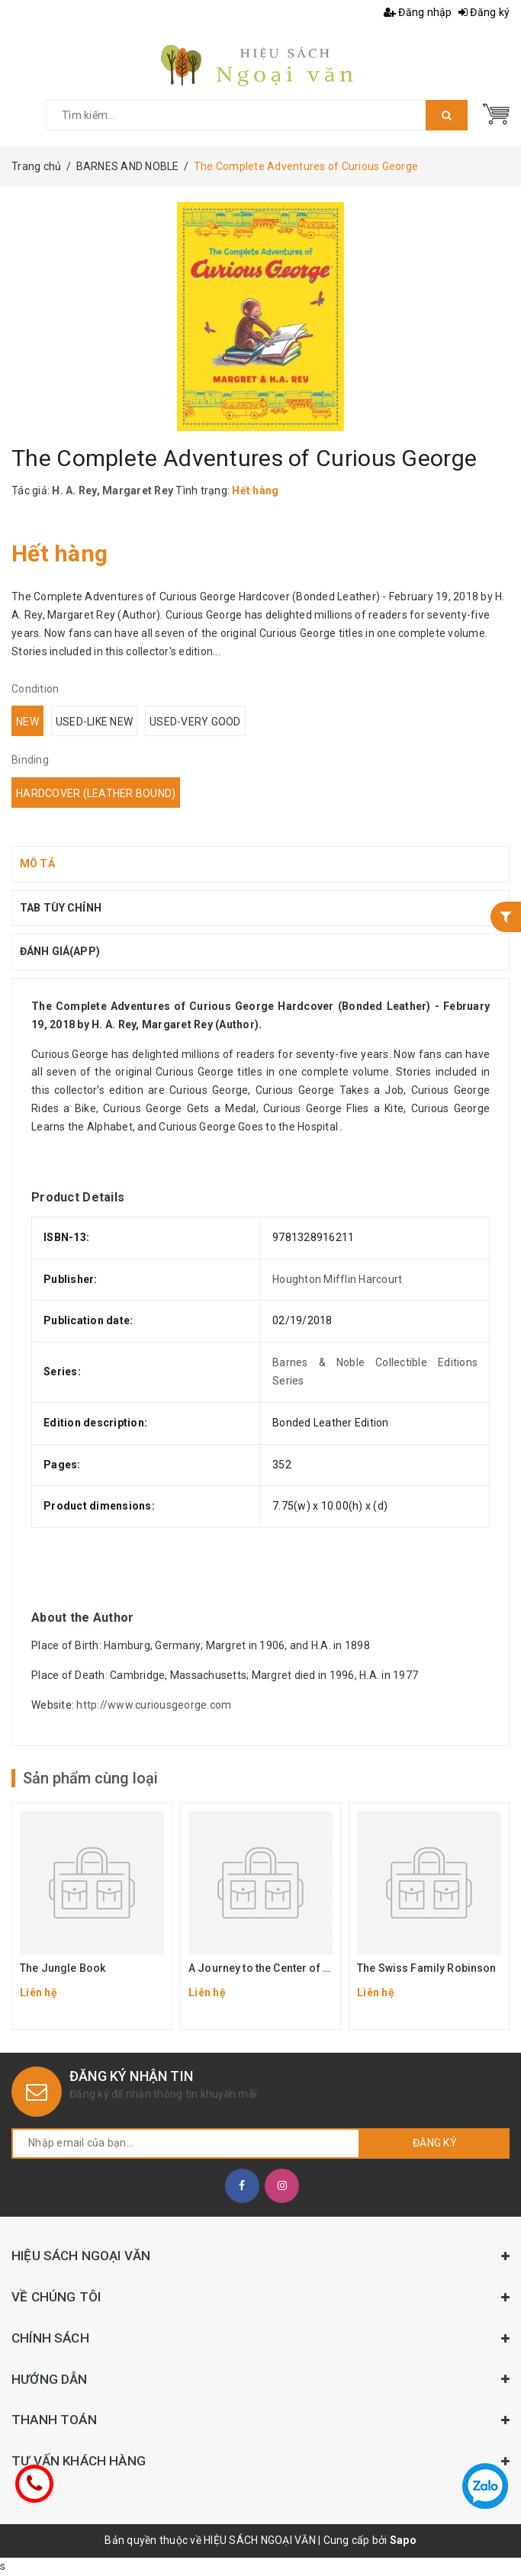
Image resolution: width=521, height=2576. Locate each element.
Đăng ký (484, 12)
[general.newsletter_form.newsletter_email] (185, 2143)
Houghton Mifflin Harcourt (337, 1279)
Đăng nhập (418, 12)
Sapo (403, 2540)
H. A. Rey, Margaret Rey (112, 490)
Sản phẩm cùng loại (90, 1778)
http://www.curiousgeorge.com (153, 1705)
